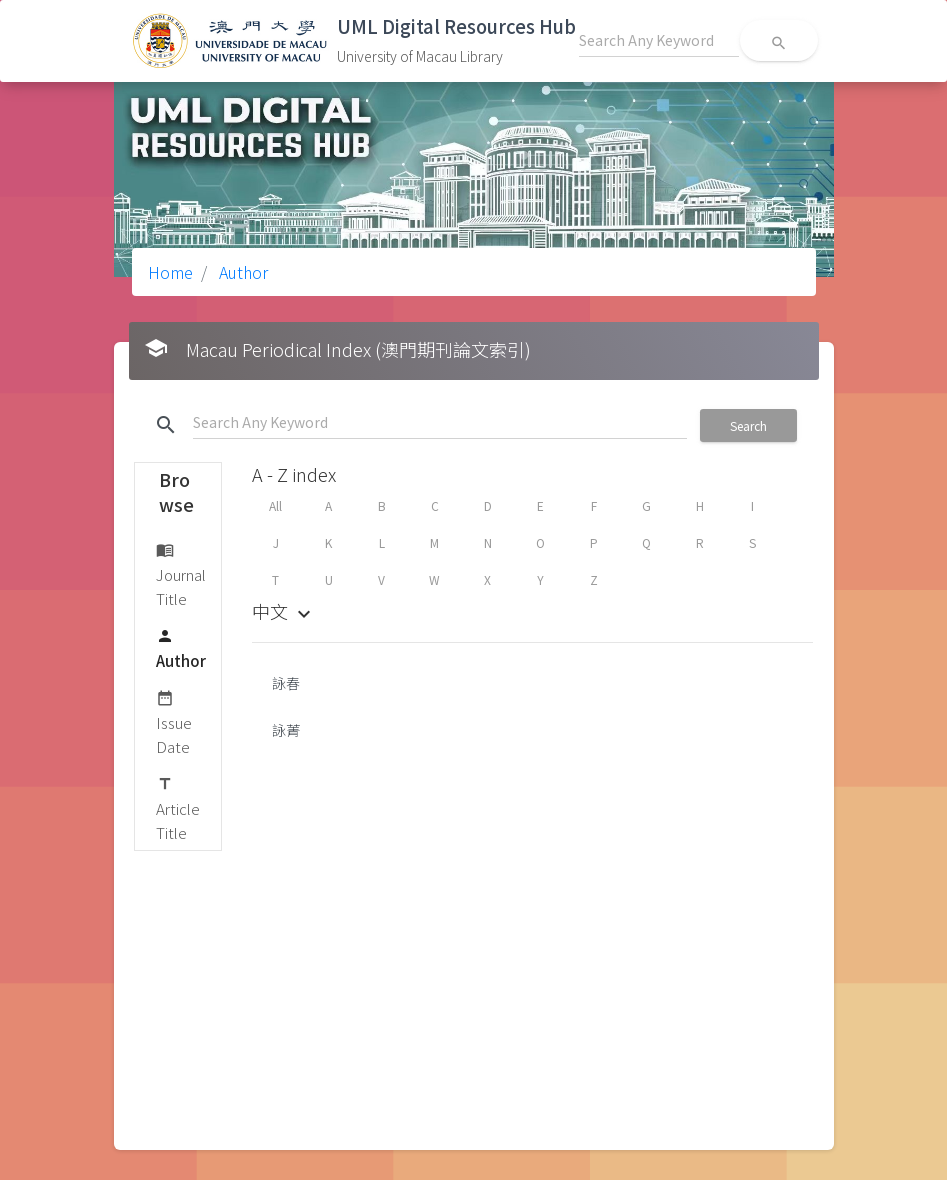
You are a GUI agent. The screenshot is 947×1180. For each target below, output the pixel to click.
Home (170, 272)
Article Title (178, 807)
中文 (284, 611)
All (275, 505)
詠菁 (286, 730)
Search (748, 425)
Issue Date (174, 721)
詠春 (286, 683)
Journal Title (181, 573)
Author (241, 272)
